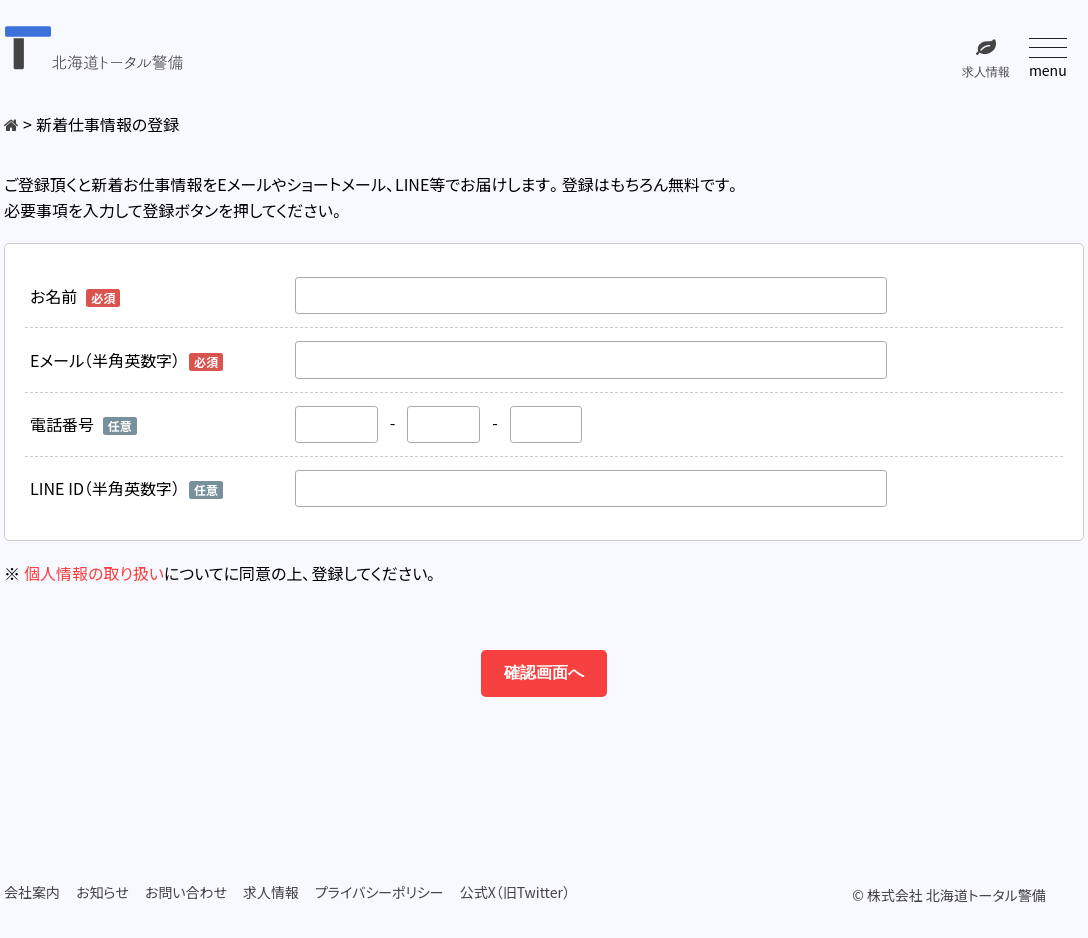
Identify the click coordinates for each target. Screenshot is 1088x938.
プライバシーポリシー (379, 892)
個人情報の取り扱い (94, 573)
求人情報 (271, 892)
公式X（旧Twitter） (515, 892)
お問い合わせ (186, 892)
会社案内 (32, 892)
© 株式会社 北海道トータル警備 (949, 895)
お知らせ (102, 892)
